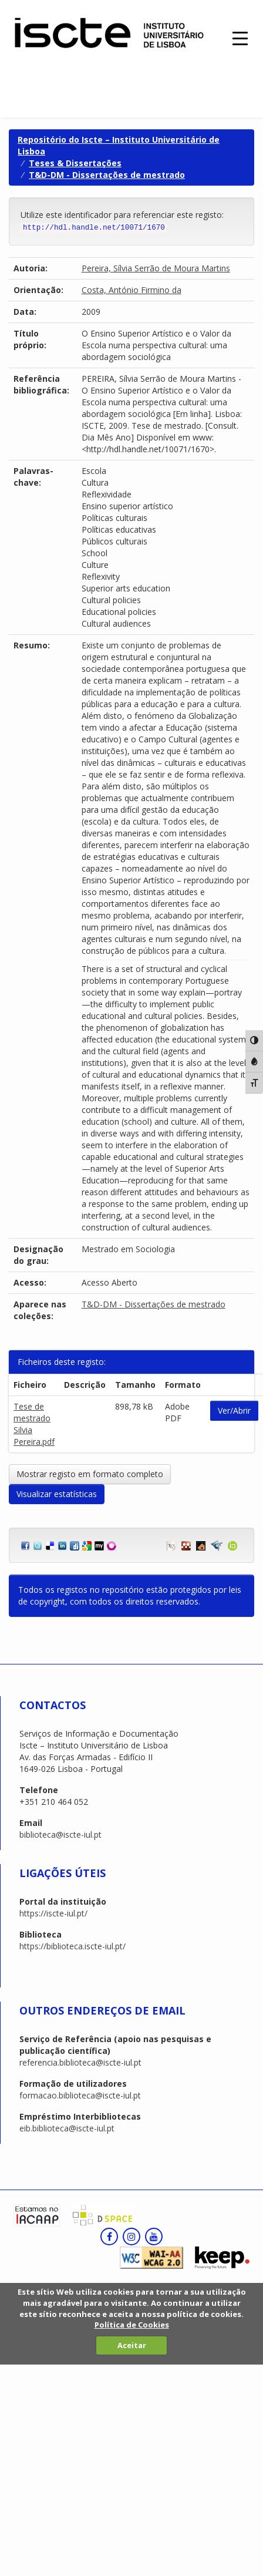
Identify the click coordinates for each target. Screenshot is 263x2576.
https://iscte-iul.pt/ (53, 1913)
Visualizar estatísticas (56, 1493)
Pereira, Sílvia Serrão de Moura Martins (156, 268)
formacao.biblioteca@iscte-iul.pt (80, 2095)
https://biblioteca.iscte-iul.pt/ (72, 1946)
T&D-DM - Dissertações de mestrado (107, 174)
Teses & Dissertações (75, 163)
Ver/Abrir (234, 1410)
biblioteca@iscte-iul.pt (60, 1834)
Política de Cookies (132, 2324)
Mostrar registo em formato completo (89, 1473)
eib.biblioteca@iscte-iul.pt (66, 2128)
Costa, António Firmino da (131, 289)
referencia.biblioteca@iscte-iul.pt (80, 2062)
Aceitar (131, 2345)
